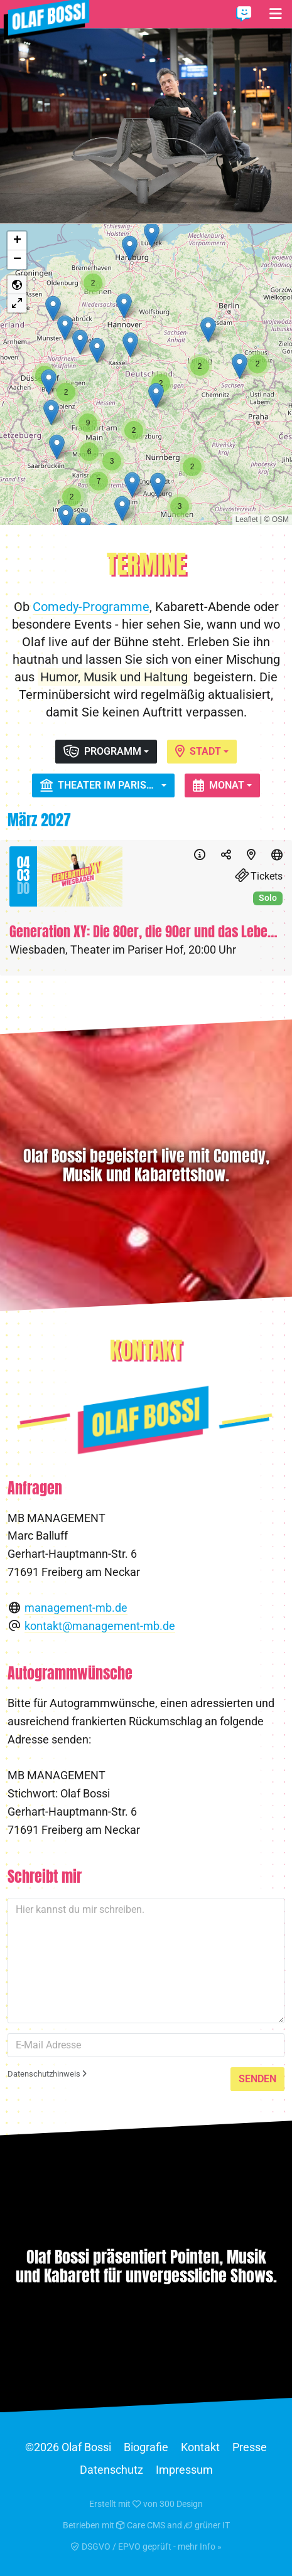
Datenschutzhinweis (47, 2073)
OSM (280, 519)
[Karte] (251, 855)
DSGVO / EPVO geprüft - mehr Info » (146, 2546)
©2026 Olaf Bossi (68, 2447)
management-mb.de (75, 1607)
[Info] (199, 855)
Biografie (146, 2447)
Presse (249, 2447)
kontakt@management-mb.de (99, 1625)
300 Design (181, 2504)
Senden (257, 2079)
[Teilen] (226, 855)
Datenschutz (111, 2469)
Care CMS (140, 2525)
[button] (124, 306)
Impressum (184, 2469)
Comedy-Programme (91, 606)
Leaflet (246, 519)
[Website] (277, 855)
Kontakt (200, 2447)
